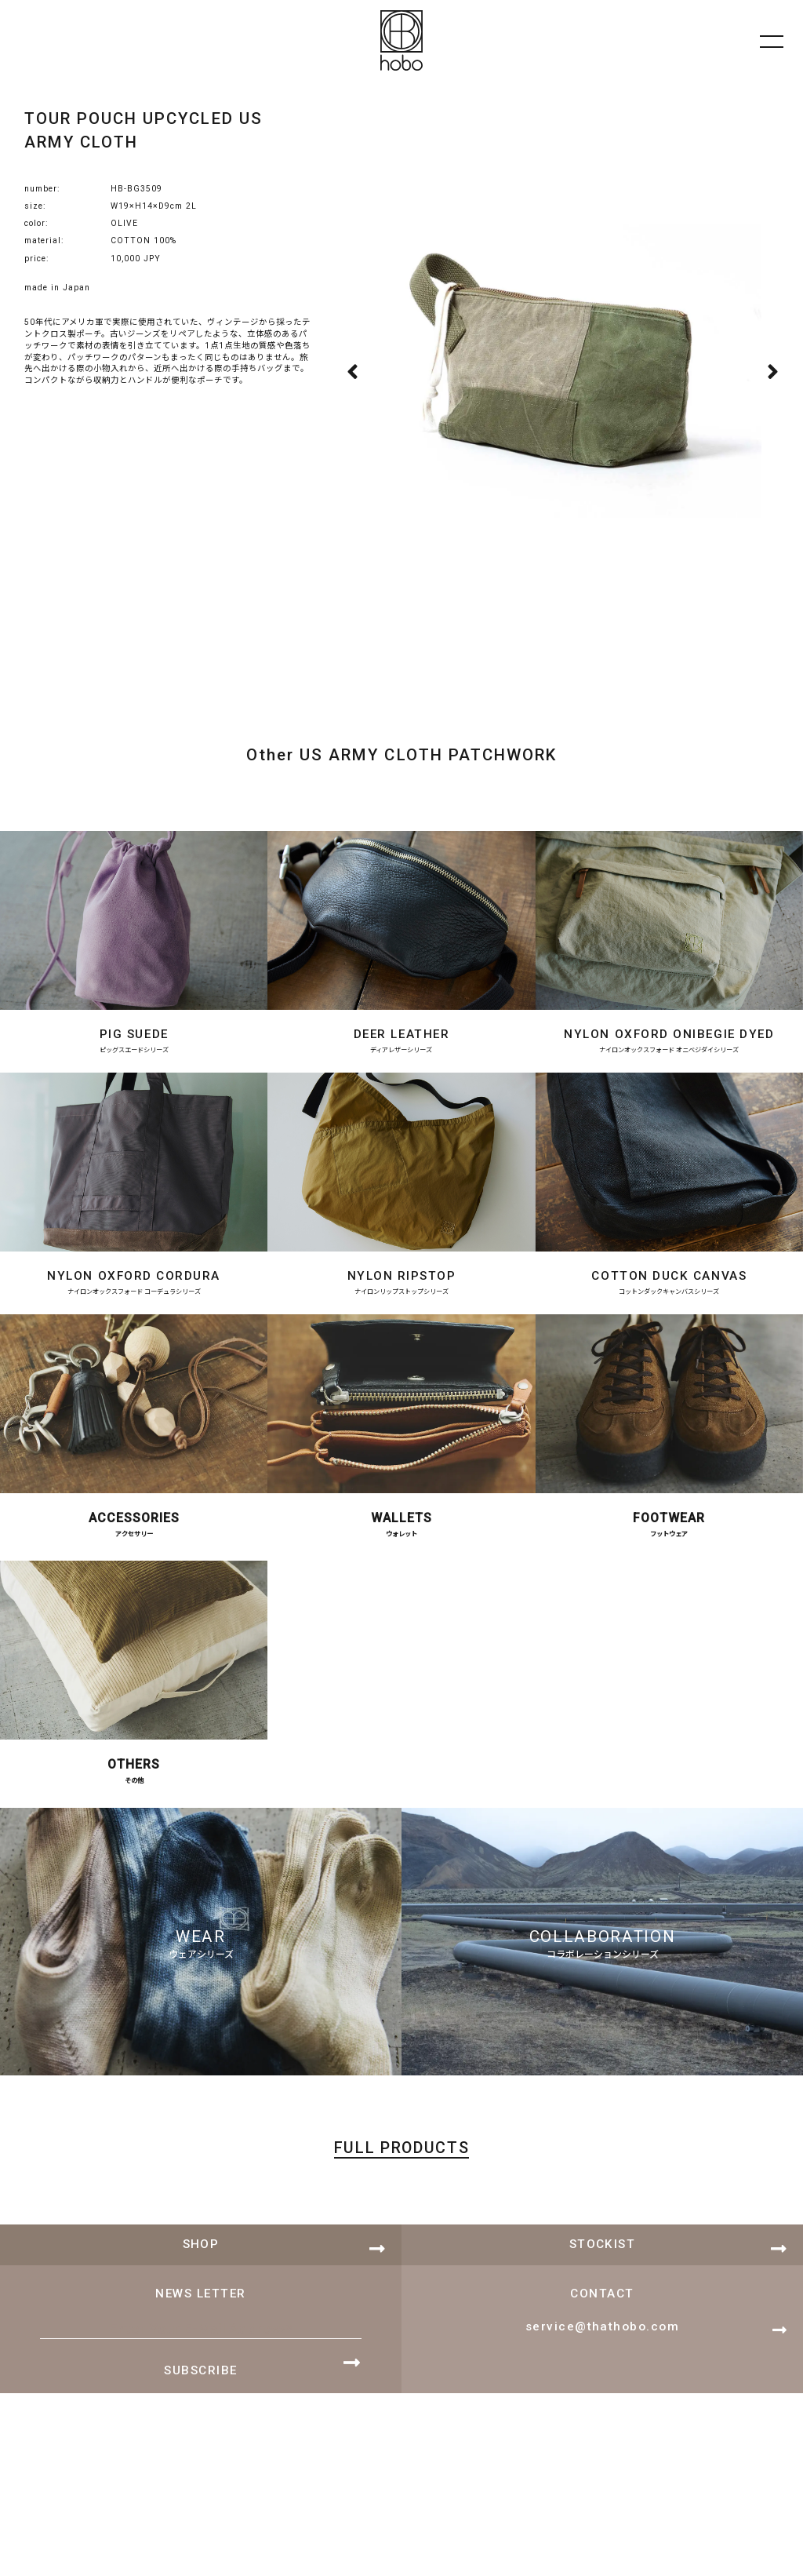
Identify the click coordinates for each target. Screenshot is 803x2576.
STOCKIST (602, 2282)
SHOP (201, 2282)
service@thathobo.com (602, 2365)
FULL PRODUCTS (401, 2188)
